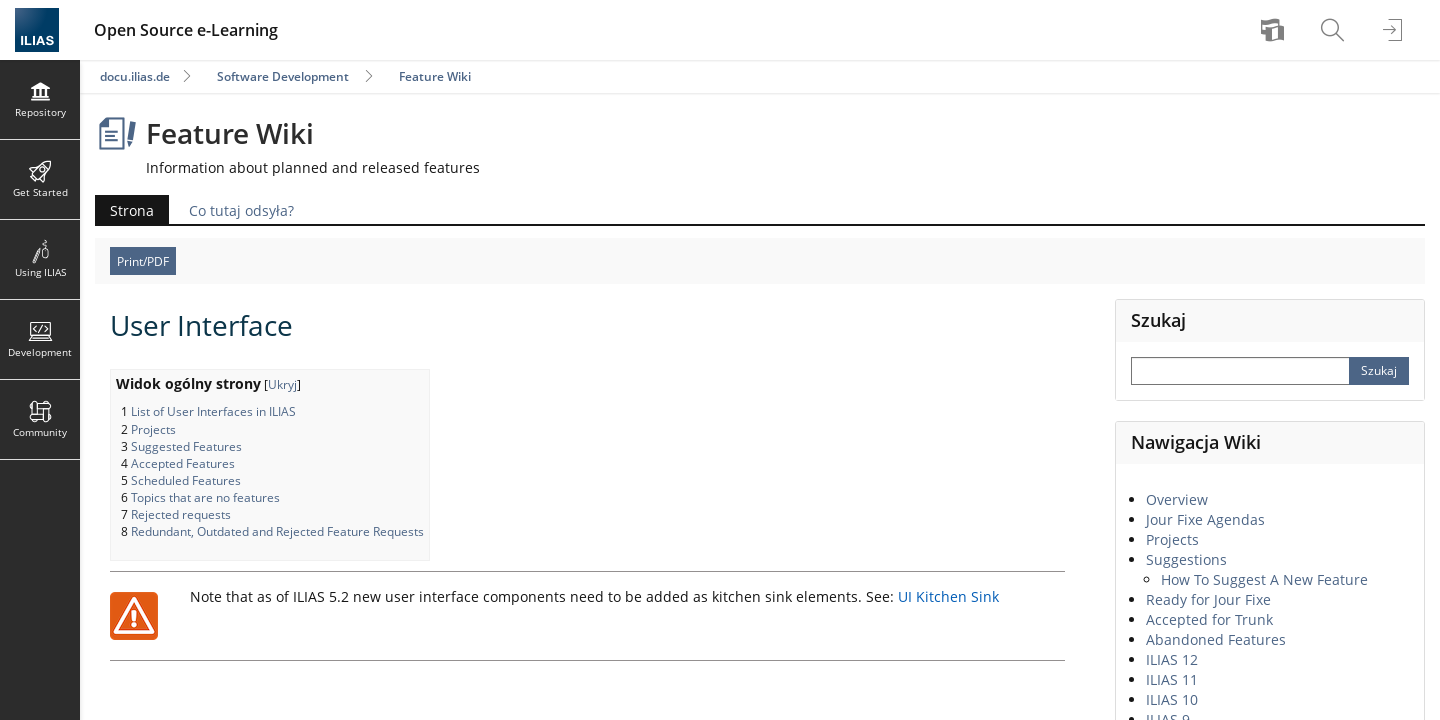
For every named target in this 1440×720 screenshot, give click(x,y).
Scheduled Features (186, 480)
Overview (1177, 499)
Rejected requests (181, 514)
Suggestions (1186, 559)
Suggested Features (186, 446)
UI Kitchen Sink (948, 596)
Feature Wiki (435, 76)
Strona (132, 210)
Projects (153, 429)
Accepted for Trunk (1209, 619)
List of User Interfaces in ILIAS (213, 411)
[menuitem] (1275, 30)
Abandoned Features (1216, 639)
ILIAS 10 (1172, 699)
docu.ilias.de (135, 76)
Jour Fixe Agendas (1205, 519)
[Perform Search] (1379, 371)
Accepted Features (183, 463)
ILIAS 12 (1172, 659)
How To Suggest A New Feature (1264, 579)
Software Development (283, 76)
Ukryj (282, 384)
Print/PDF (143, 261)
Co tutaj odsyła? (241, 210)
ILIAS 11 (1172, 679)
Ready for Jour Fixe (1208, 599)
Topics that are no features (205, 497)
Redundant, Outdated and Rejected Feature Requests (277, 531)
